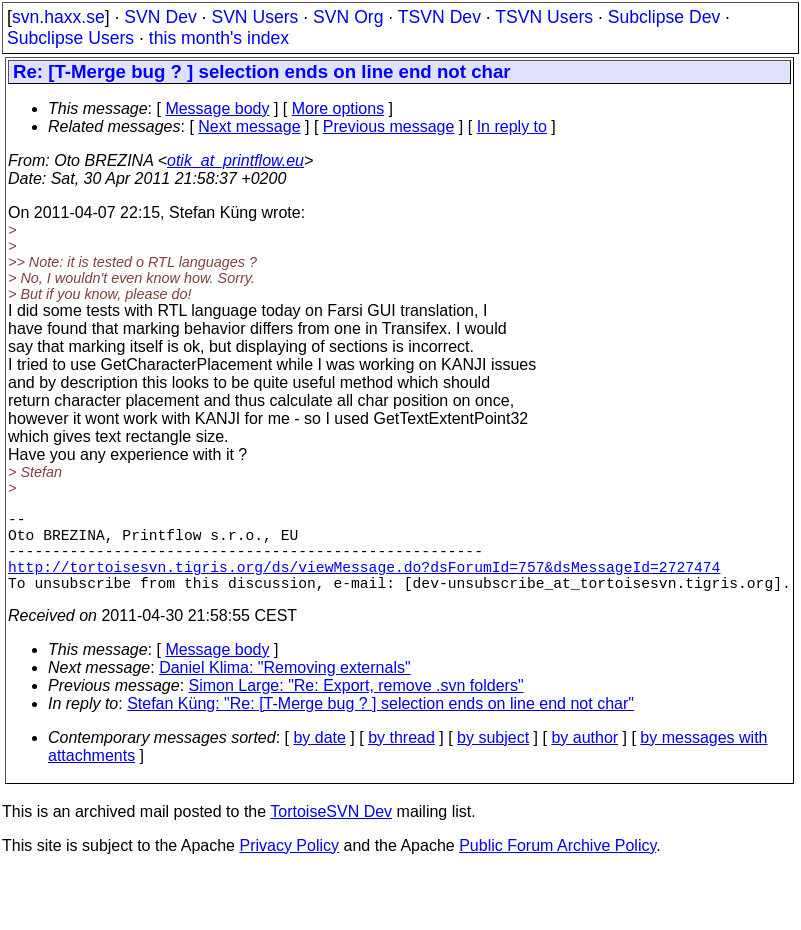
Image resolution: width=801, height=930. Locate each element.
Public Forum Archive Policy (557, 865)
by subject (493, 757)
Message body (217, 108)
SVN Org (348, 17)
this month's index (219, 38)
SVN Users (254, 17)
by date (319, 757)
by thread (401, 757)
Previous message (389, 126)
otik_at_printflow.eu (235, 160)
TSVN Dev (439, 17)
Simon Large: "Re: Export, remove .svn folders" (356, 705)
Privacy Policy (289, 865)
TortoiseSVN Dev (331, 831)
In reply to (512, 126)
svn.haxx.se (58, 17)
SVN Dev (160, 17)
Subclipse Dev (664, 17)
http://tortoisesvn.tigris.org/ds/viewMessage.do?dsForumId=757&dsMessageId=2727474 (364, 582)
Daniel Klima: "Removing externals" (284, 687)
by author (584, 757)
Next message (249, 126)
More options (338, 108)
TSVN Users (544, 17)
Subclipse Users (70, 38)
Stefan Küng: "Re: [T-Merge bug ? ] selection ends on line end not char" (380, 723)
